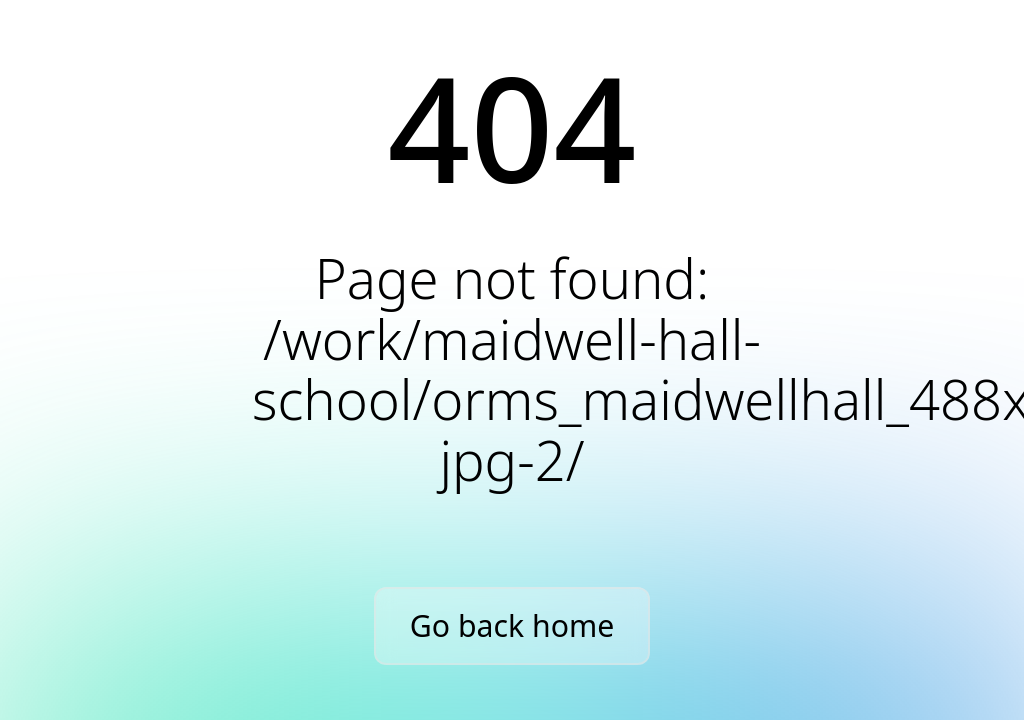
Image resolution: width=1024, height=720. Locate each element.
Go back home (512, 625)
